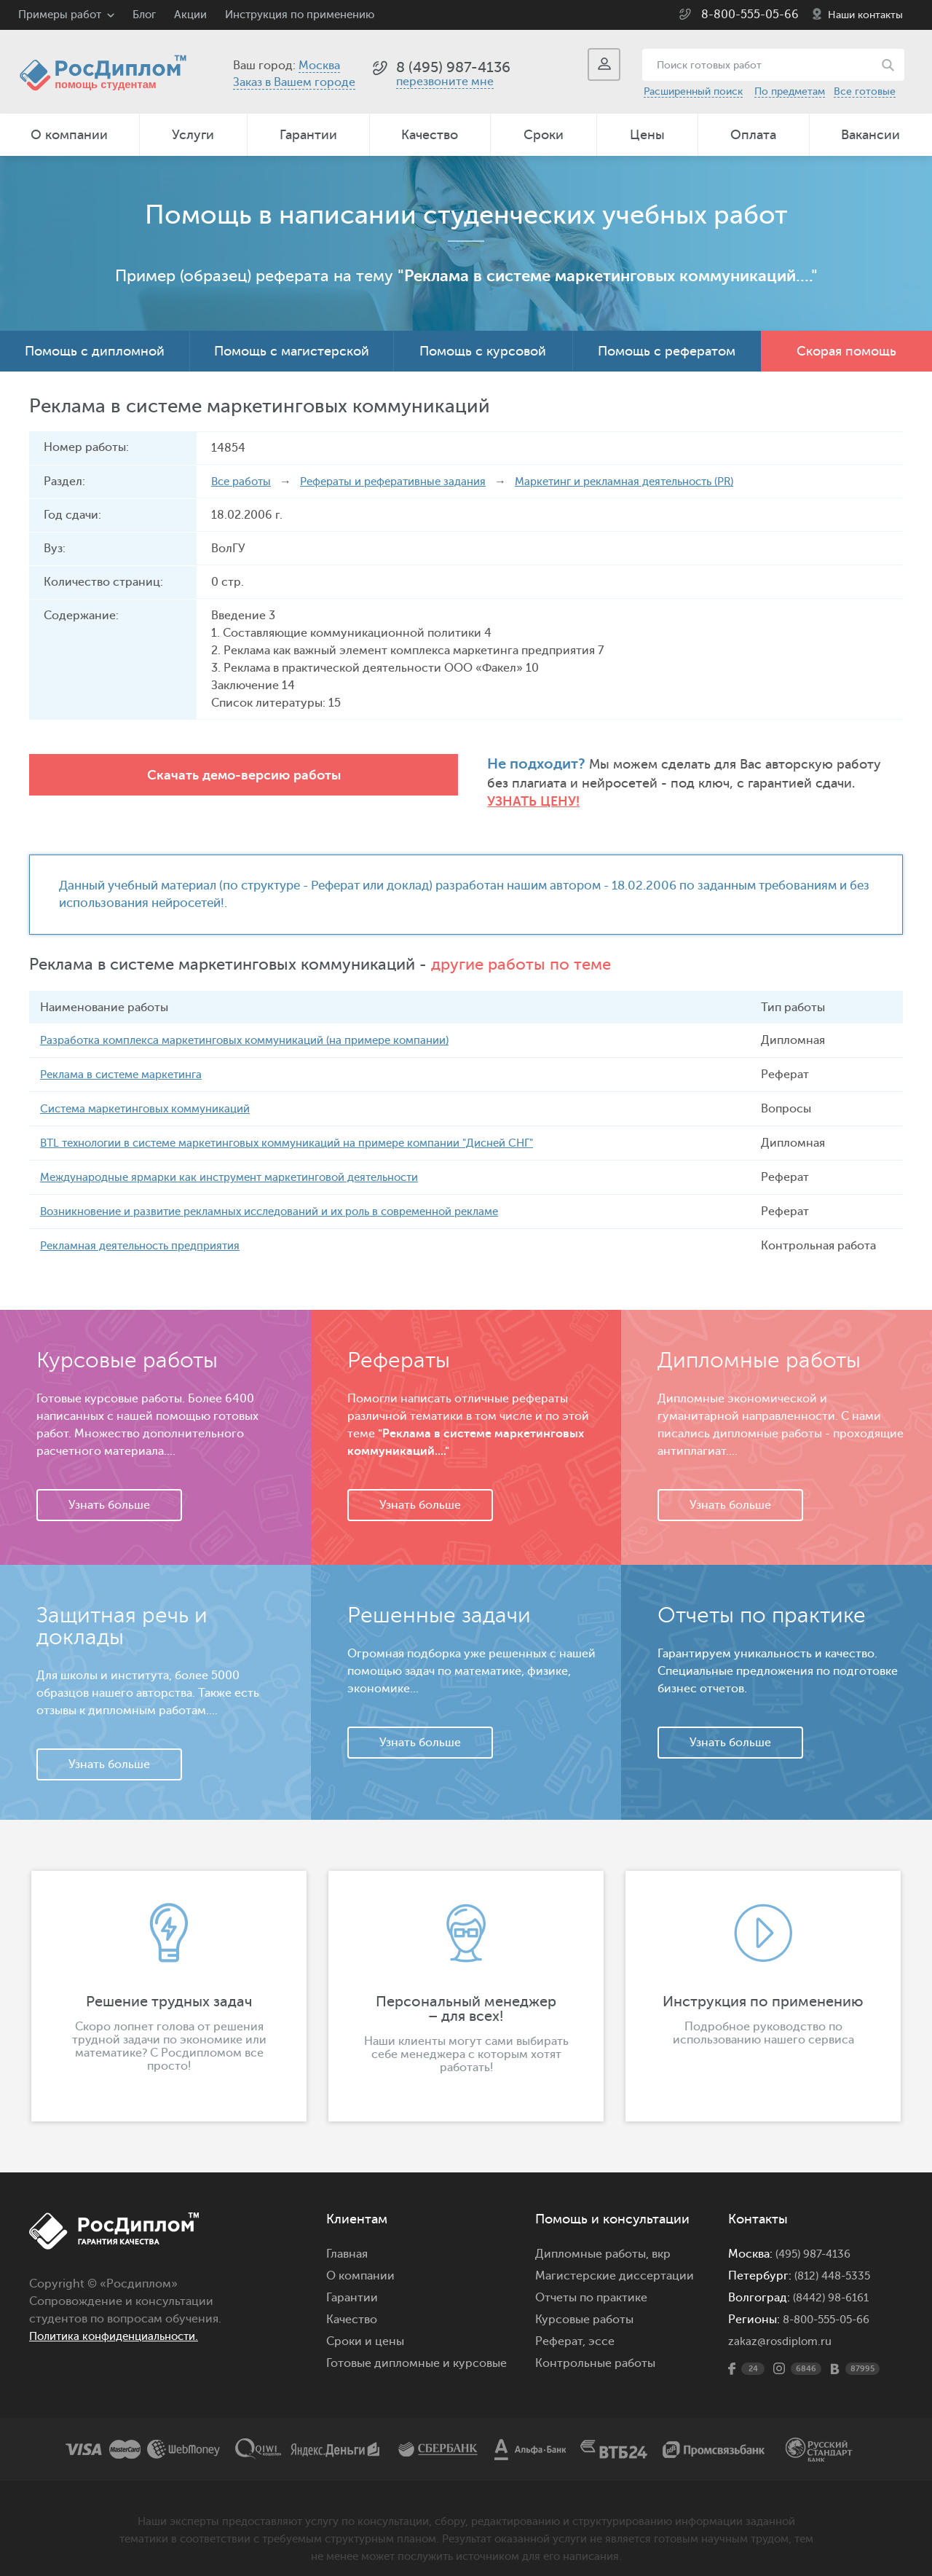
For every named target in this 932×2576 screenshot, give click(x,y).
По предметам (789, 91)
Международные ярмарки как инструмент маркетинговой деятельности (245, 1162)
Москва (319, 65)
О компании (69, 134)
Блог (144, 15)
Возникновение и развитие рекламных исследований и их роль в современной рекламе (288, 1196)
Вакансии (870, 134)
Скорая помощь (846, 351)
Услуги (193, 134)
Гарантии (308, 134)
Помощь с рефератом (666, 351)
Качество (429, 134)
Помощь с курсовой (482, 351)
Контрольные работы (595, 2348)
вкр (661, 2238)
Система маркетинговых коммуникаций (153, 1093)
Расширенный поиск (693, 91)
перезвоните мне (445, 81)
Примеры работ (59, 15)
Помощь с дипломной (95, 351)
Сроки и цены (365, 2326)
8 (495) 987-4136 (453, 67)
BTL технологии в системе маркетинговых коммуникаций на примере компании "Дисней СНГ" (308, 1127)
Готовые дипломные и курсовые (416, 2348)
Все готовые (865, 91)
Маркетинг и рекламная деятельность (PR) (652, 481)
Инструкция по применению (299, 15)
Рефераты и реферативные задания (404, 481)
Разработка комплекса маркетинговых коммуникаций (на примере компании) (259, 1025)
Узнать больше (109, 1489)
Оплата (753, 134)
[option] (169, 1981)
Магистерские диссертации (614, 2260)
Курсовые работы (584, 2304)
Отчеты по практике (591, 2282)
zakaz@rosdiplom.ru (782, 2326)
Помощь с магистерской (291, 351)
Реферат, (560, 2326)
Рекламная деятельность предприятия (148, 1230)
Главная (347, 2238)
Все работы (243, 481)
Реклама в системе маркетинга (127, 1059)
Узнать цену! (683, 784)
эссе (601, 2326)
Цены (647, 134)
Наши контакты (865, 14)
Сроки (544, 134)
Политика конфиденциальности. (121, 2321)
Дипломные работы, (593, 2238)
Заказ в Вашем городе (294, 82)
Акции (190, 15)
